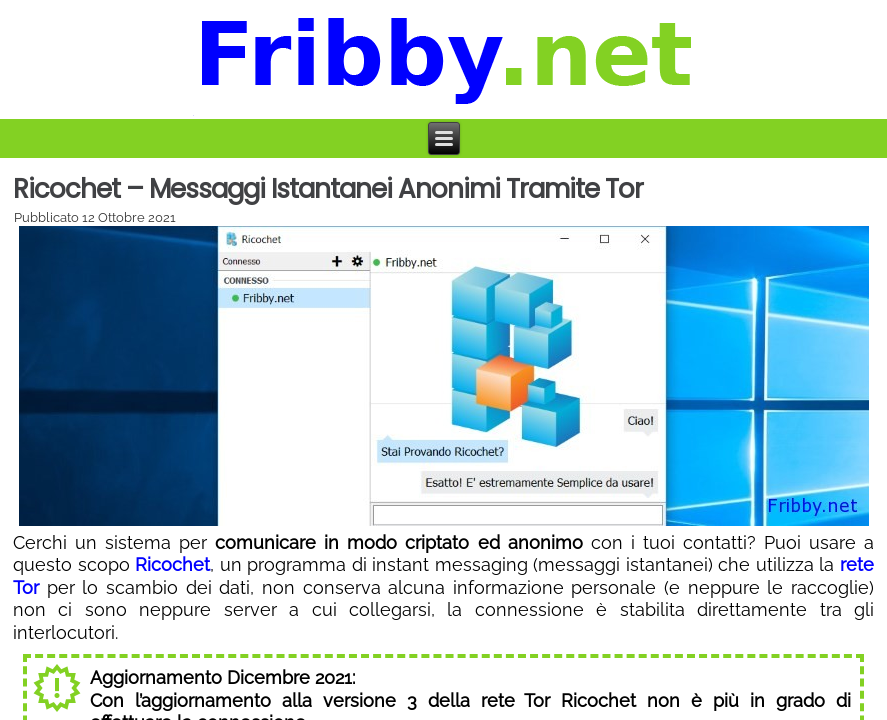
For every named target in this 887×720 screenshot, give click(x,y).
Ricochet (172, 564)
